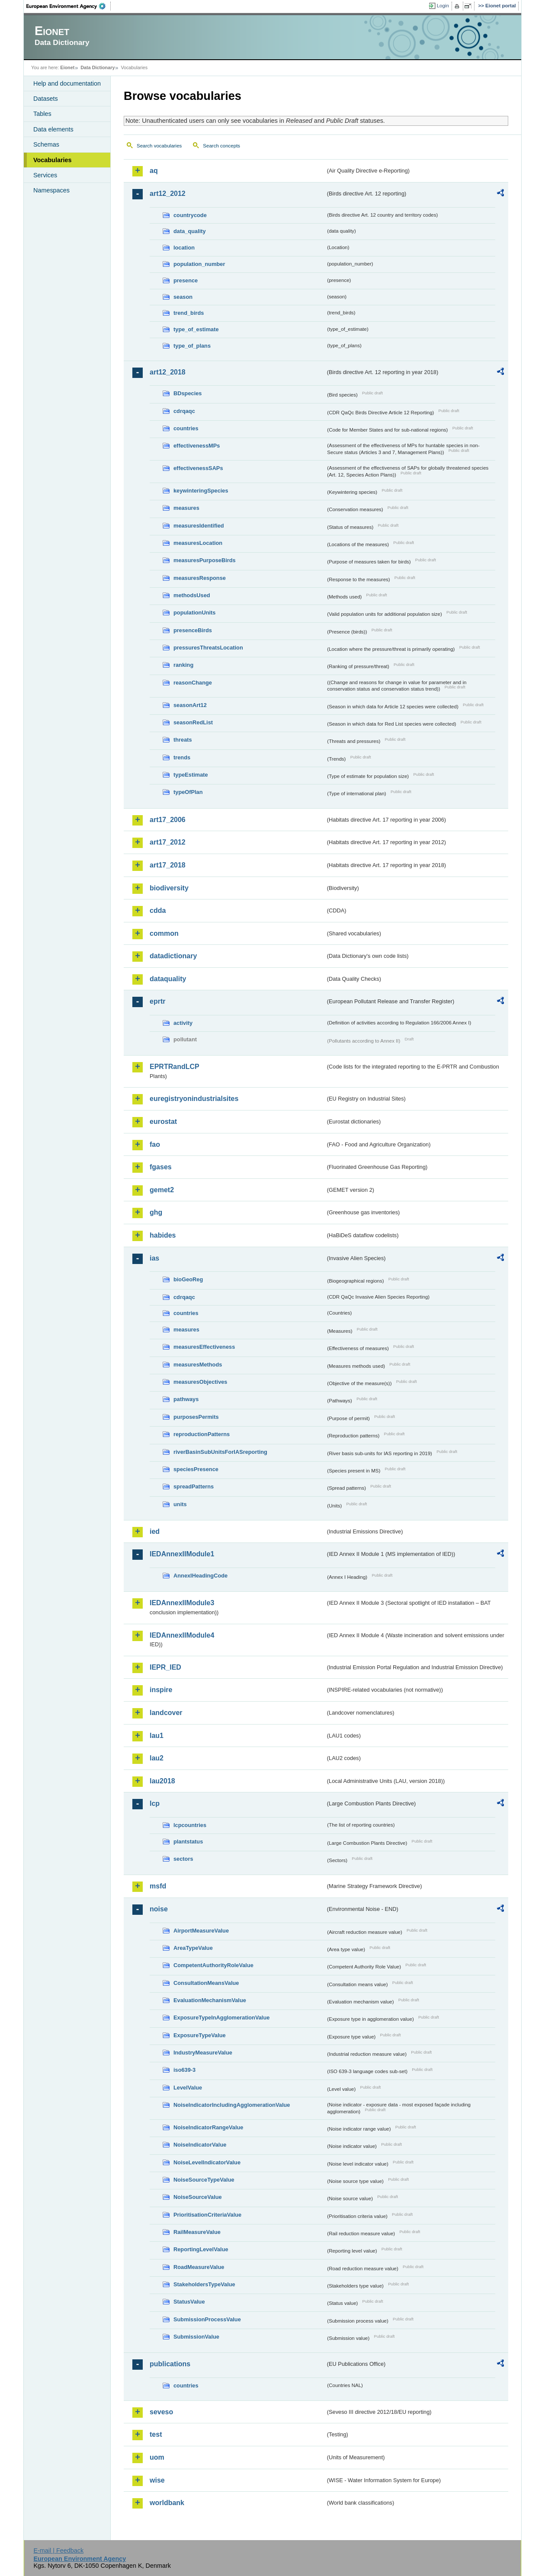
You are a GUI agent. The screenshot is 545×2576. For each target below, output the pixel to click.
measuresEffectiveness (204, 1347)
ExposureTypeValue (199, 2035)
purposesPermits (196, 1417)
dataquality (168, 978)
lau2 (157, 1758)
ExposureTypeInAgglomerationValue (221, 2017)
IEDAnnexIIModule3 (182, 1602)
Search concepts (221, 145)
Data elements (53, 129)
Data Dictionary (97, 67)
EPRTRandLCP (174, 1066)
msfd (158, 1886)
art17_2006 (168, 819)
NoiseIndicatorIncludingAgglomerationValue (231, 2105)
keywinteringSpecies (200, 490)
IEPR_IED (165, 1667)
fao (155, 1144)
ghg (156, 1212)
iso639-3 (184, 2070)
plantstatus (188, 1841)
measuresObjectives (200, 1382)
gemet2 (162, 1190)
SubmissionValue (196, 2336)
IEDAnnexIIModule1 (182, 1554)
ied (155, 1531)
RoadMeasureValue (198, 2267)
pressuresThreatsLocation (208, 647)
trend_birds (188, 313)
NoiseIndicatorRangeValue (208, 2127)
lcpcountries (189, 1825)
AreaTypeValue (193, 1948)
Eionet (67, 67)
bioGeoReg (188, 1279)
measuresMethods (197, 1364)
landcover (166, 1712)
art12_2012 (168, 193)
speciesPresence (195, 1469)
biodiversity (169, 888)
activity (182, 1023)
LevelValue (187, 2087)
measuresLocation (197, 543)
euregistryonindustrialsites (194, 1098)
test (156, 2434)
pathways (186, 1399)
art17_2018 (168, 865)
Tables (42, 113)
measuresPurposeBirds (204, 560)
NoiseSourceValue (197, 2197)
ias (154, 1258)
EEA (68, 6)
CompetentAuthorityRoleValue (213, 1965)
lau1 (157, 1735)
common (164, 933)
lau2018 (162, 1781)
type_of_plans (192, 345)
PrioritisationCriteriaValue (207, 2214)
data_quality (189, 231)
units (180, 1504)
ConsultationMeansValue (206, 1983)
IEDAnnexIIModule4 (182, 1635)
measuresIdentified (198, 525)
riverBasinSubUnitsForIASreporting (220, 1452)
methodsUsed (191, 595)
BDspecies (187, 393)
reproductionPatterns (201, 1434)
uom (157, 2457)
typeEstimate (190, 774)
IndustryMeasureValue (202, 2052)
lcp (155, 1803)
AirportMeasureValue (201, 1930)
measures (186, 508)
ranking (183, 665)
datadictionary (173, 956)
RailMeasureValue (197, 2232)
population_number (199, 264)
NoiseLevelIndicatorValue (206, 2162)
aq (154, 170)
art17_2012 (168, 842)
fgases (161, 1167)
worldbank (167, 2502)
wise (157, 2480)
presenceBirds (192, 630)
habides (163, 1235)
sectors (183, 1859)
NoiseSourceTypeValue (203, 2179)
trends (181, 757)
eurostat (163, 1121)
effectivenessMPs (196, 445)
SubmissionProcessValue (207, 2319)
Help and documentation (67, 83)
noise (159, 1909)
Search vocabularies (159, 145)
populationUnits (194, 612)
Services (45, 175)
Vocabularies (52, 160)
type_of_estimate (196, 329)
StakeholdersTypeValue (204, 2284)
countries (186, 428)
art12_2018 (168, 372)
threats (182, 739)
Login (443, 5)
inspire (161, 1689)
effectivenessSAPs (198, 468)
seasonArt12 (190, 705)
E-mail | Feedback (58, 2550)
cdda (158, 910)
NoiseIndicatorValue (199, 2144)
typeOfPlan (188, 792)
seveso (161, 2412)
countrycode (190, 215)
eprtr (157, 1001)
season (182, 297)
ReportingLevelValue (200, 2249)
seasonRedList (193, 722)
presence (185, 280)
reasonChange (192, 682)
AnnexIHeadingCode (200, 1575)
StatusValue (189, 2301)
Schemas (46, 144)
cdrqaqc (184, 411)
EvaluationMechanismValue (209, 2000)
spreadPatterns (193, 1486)
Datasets (45, 98)
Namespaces (51, 190)
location (184, 247)
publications (170, 2364)
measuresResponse (199, 578)
